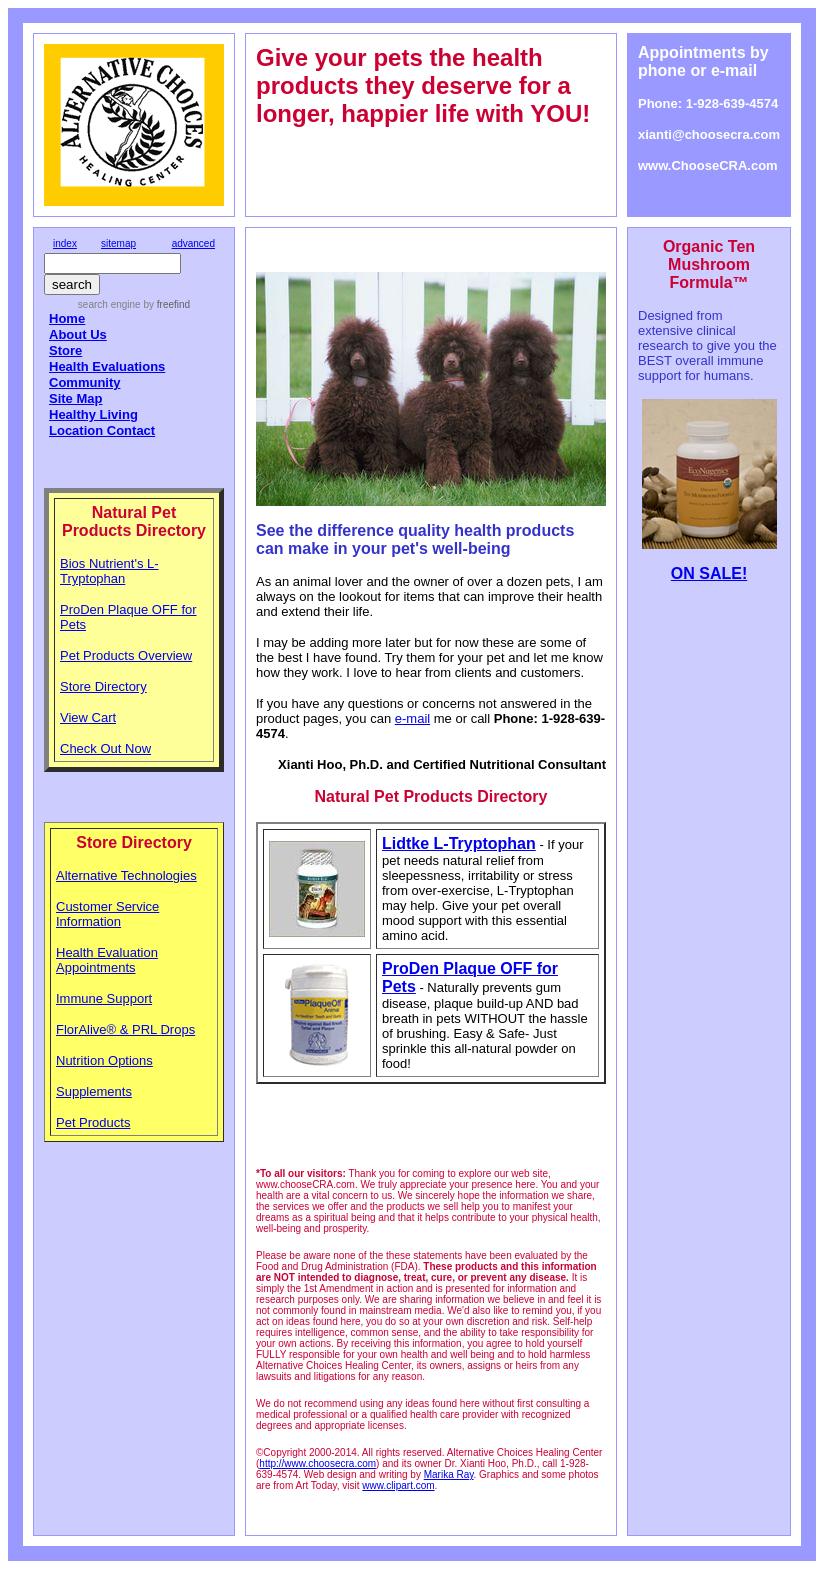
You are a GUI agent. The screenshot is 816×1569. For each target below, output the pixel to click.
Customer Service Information (107, 914)
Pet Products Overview (126, 655)
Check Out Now (105, 748)
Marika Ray (449, 1474)
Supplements (94, 1091)
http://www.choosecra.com (317, 1463)
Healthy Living (93, 414)
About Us (78, 334)
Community (85, 382)
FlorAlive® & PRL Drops (125, 1029)
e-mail (412, 718)
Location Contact (102, 430)
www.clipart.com (398, 1485)
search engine (109, 304)
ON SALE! (709, 573)
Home (67, 318)
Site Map (75, 398)
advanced (193, 243)
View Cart (88, 717)
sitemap (118, 243)
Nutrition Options (104, 1060)
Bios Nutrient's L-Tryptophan (109, 571)
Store (65, 350)
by (165, 304)
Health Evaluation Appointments (107, 960)
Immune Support (104, 998)
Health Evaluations (107, 366)
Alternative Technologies (126, 875)
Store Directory (103, 686)
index (65, 243)
